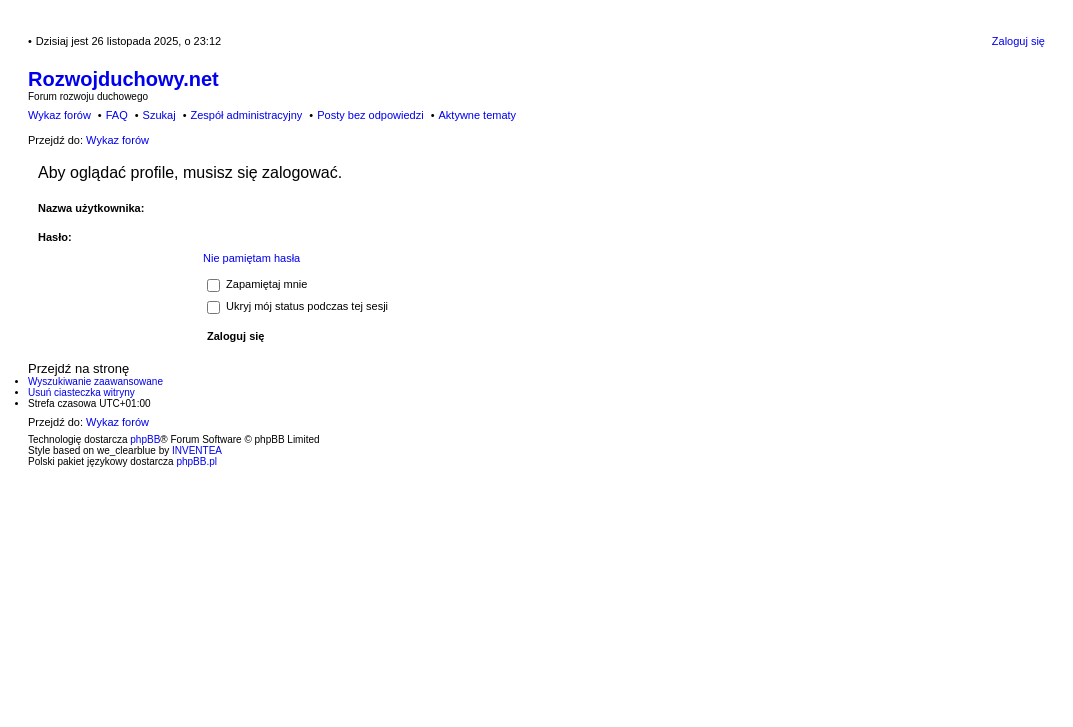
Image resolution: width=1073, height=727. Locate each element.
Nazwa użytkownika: (91, 208)
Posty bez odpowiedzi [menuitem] (370, 115)
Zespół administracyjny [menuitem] (246, 115)
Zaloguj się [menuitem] (1018, 41)
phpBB (145, 439)
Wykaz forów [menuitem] (59, 115)
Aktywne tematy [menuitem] (477, 115)
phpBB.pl (196, 461)
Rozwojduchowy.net (123, 79)
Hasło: (55, 237)
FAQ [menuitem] (117, 115)
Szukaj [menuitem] (159, 115)
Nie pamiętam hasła (251, 258)
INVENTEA (197, 450)
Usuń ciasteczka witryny (81, 392)
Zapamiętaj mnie (257, 284)
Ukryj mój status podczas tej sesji (297, 306)
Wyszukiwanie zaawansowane (95, 381)
